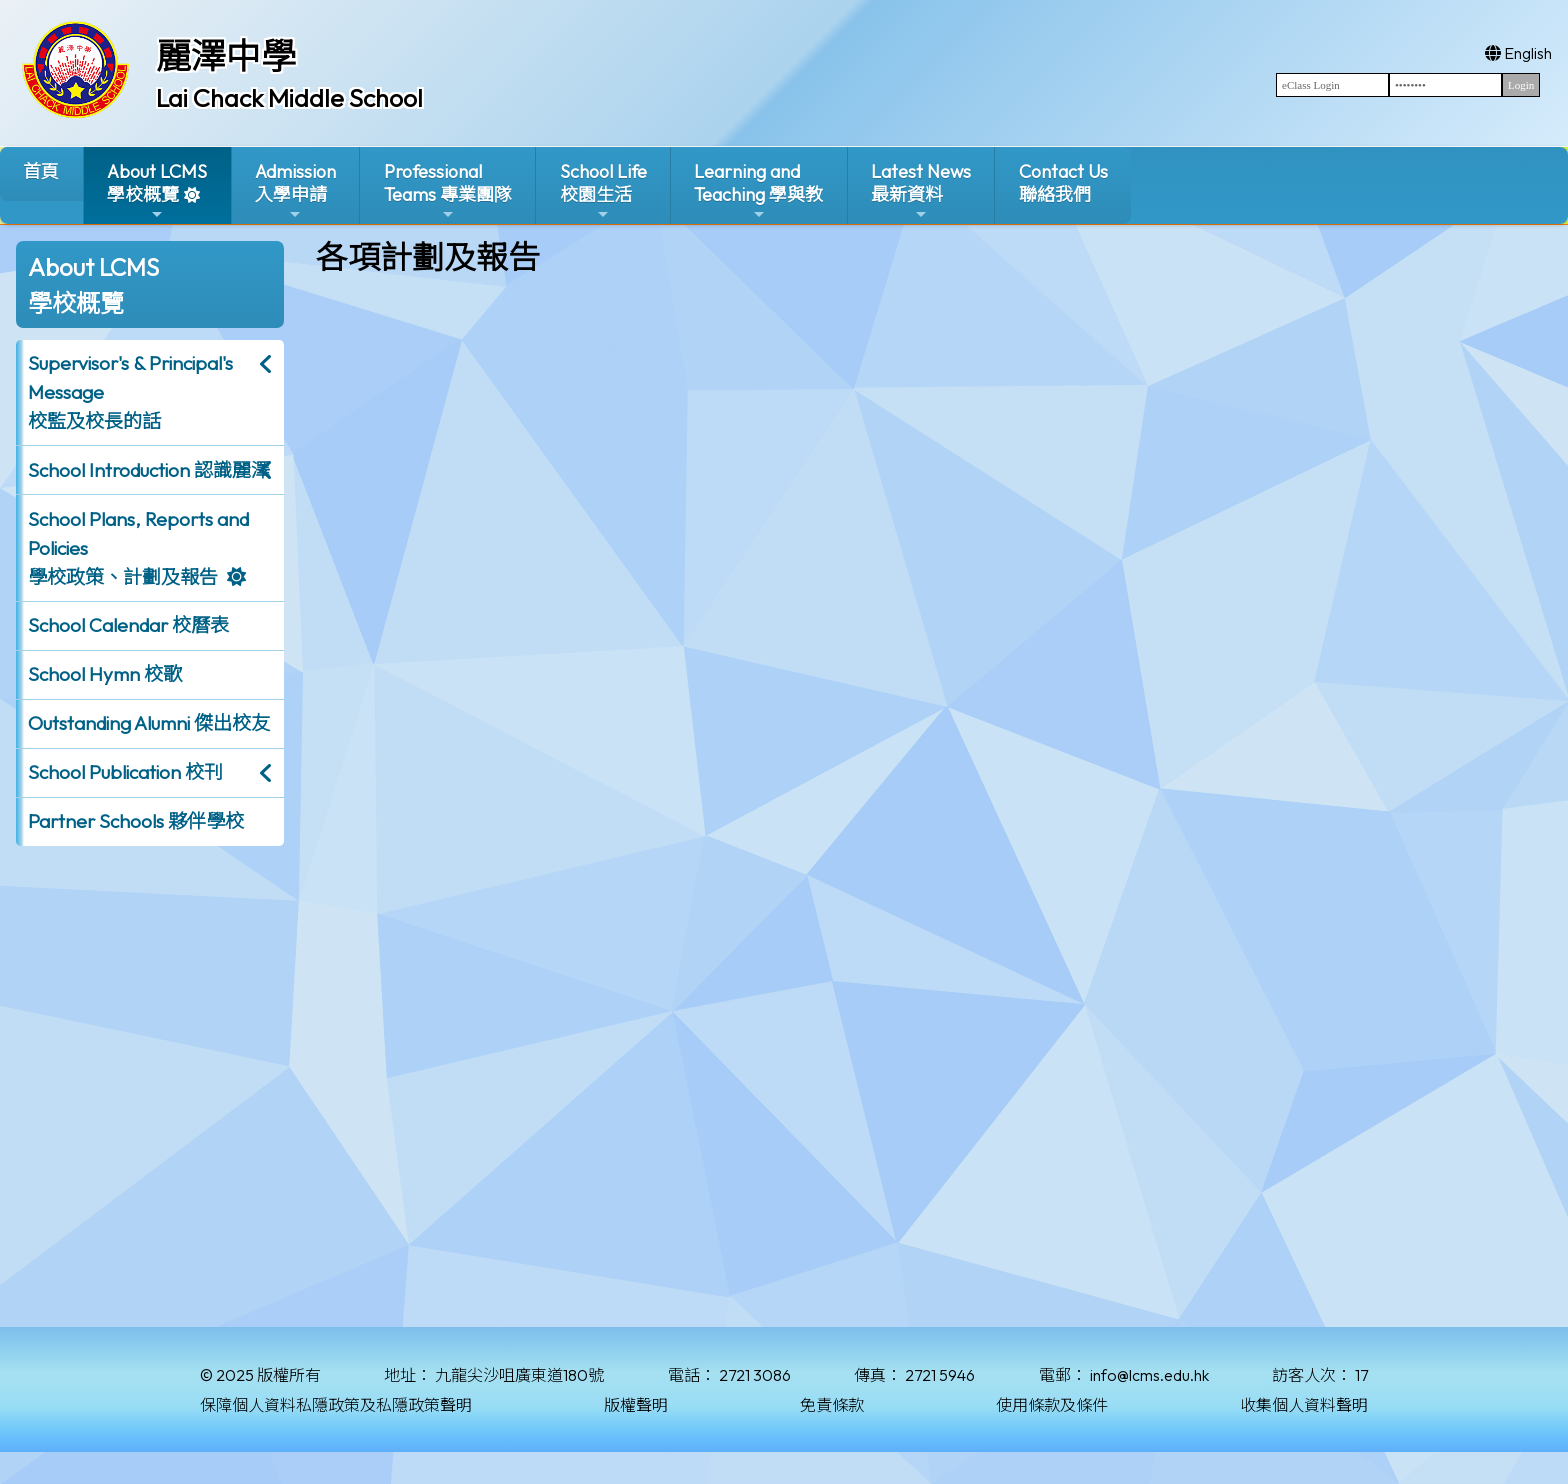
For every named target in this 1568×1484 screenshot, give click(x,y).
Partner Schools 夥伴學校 (136, 821)
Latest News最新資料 (921, 191)
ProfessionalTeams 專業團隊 (448, 191)
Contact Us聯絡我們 (1063, 183)
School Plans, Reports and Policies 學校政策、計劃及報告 (138, 548)
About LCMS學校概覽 (157, 191)
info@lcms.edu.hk (1149, 1375)
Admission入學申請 (295, 191)
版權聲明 (636, 1405)
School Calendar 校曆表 (128, 625)
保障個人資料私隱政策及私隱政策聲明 (336, 1405)
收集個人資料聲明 (1304, 1405)
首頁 (41, 171)
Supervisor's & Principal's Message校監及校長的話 (130, 392)
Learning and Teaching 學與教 (758, 191)
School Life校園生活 (603, 191)
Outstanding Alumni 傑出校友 (149, 723)
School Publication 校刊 (125, 772)
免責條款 (832, 1405)
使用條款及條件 (1052, 1405)
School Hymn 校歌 (105, 674)
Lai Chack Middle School (289, 98)
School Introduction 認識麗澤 (149, 470)
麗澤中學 (226, 56)
